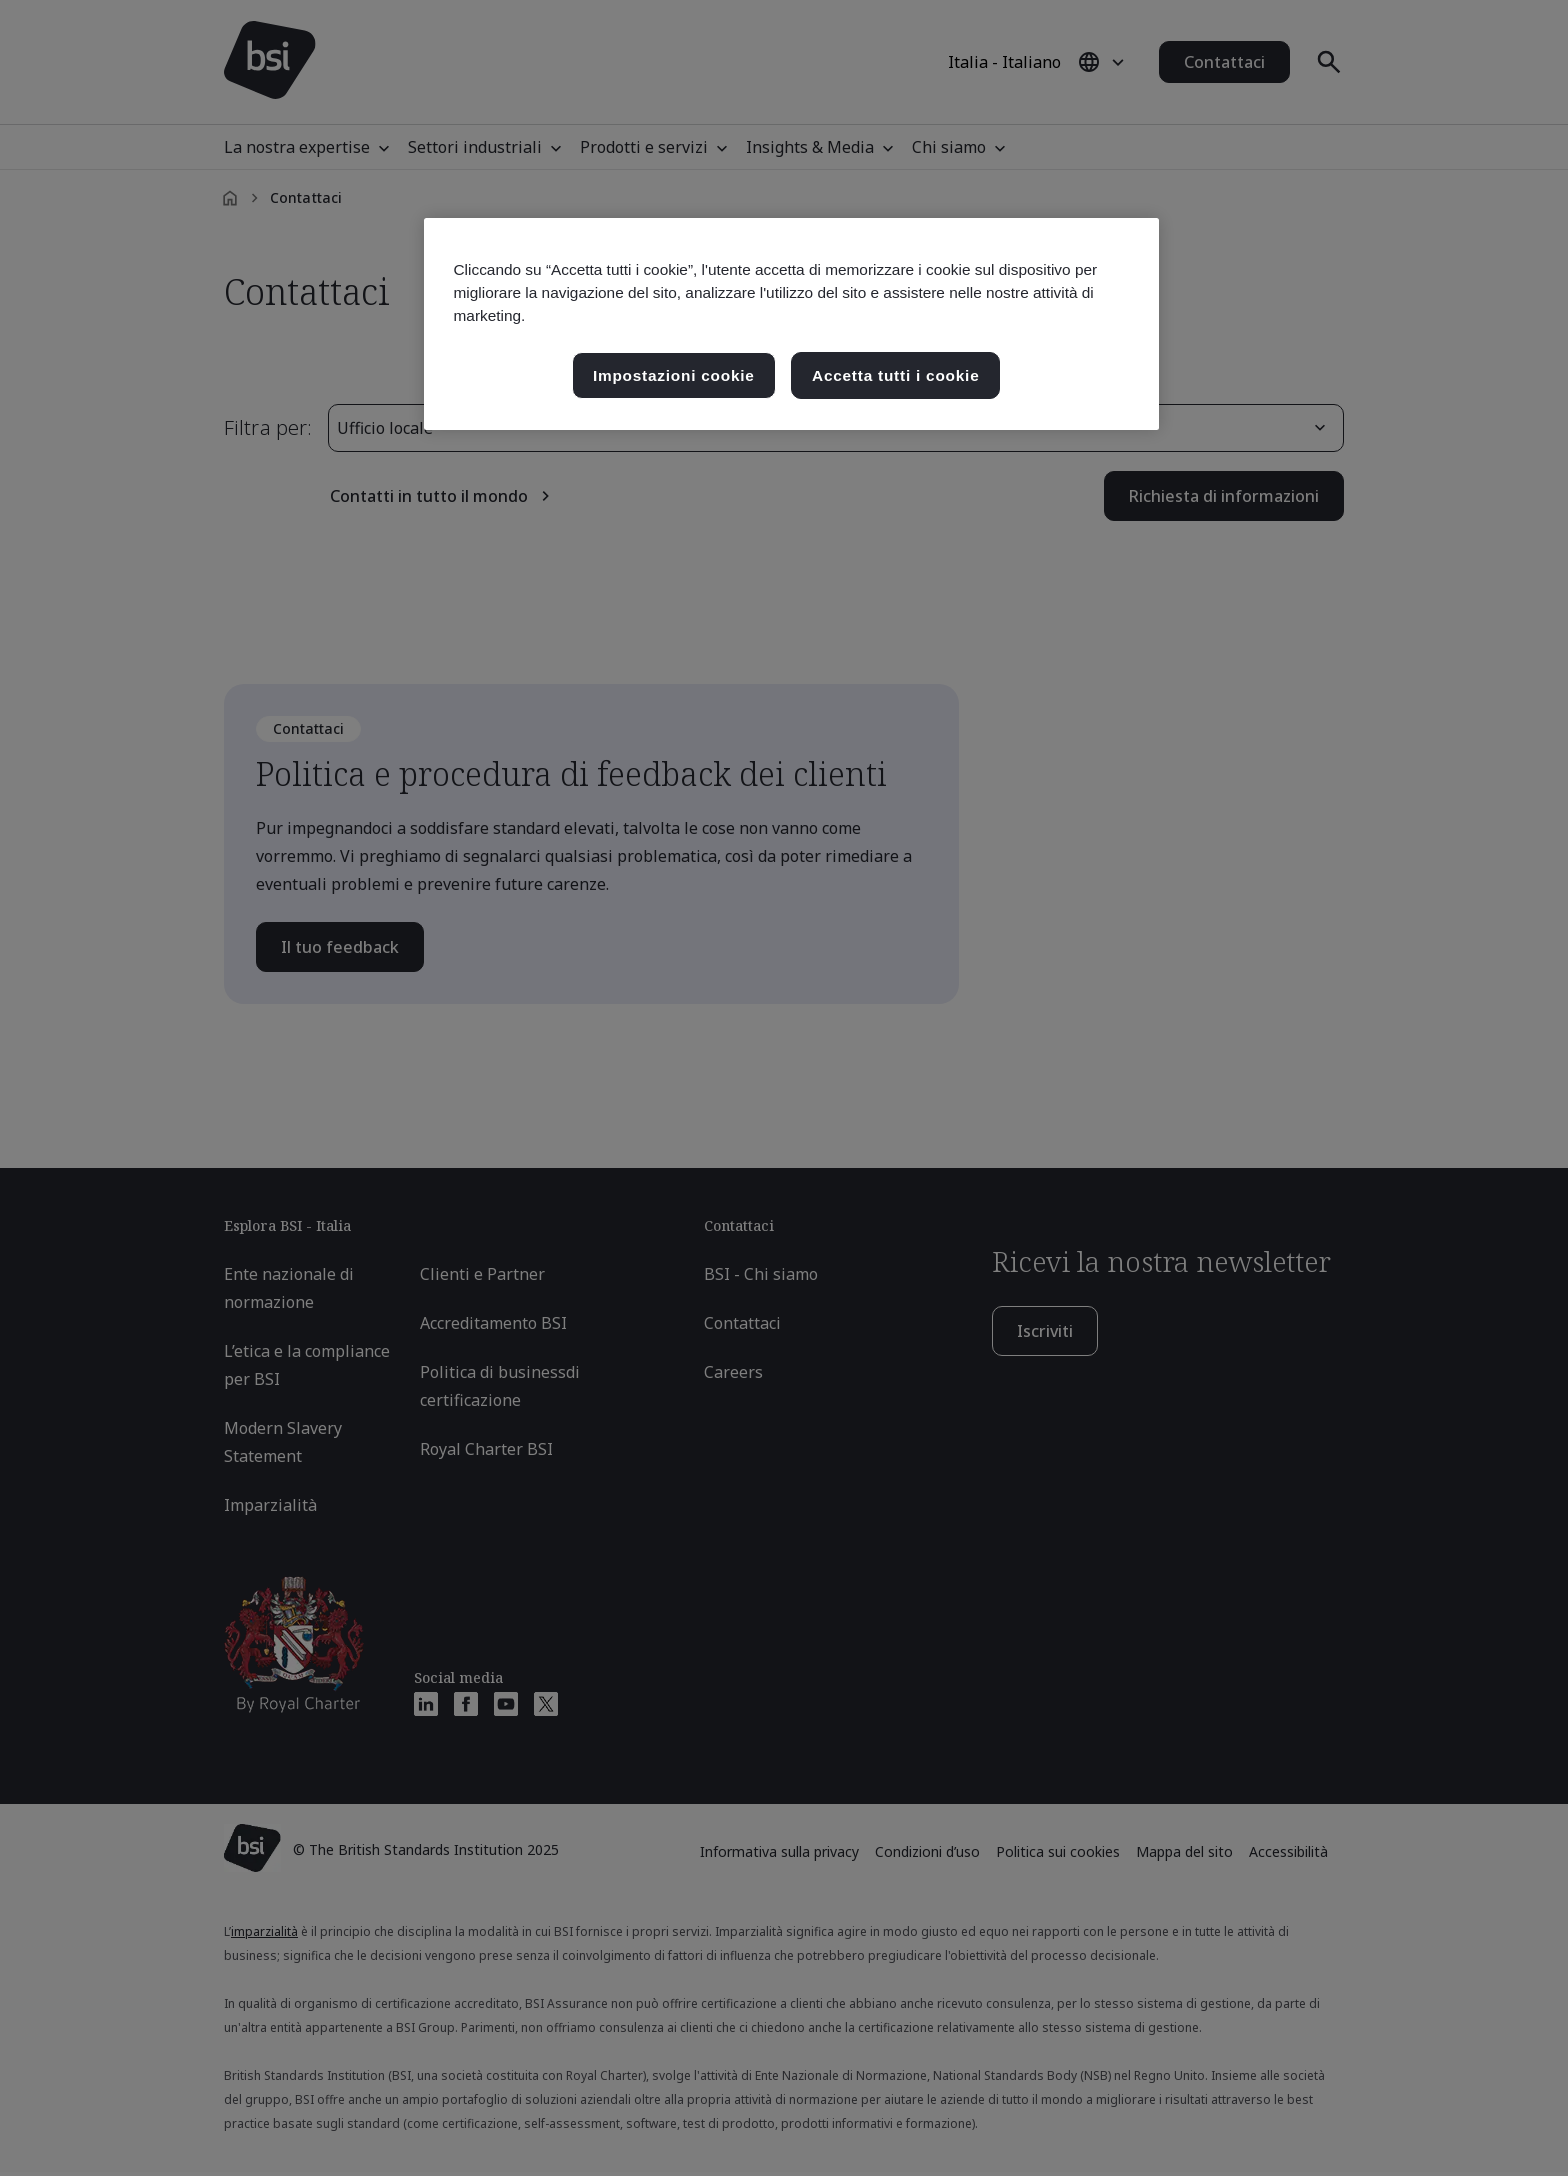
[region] (791, 324)
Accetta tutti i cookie (895, 375)
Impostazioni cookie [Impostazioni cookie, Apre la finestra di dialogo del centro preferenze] (674, 375)
